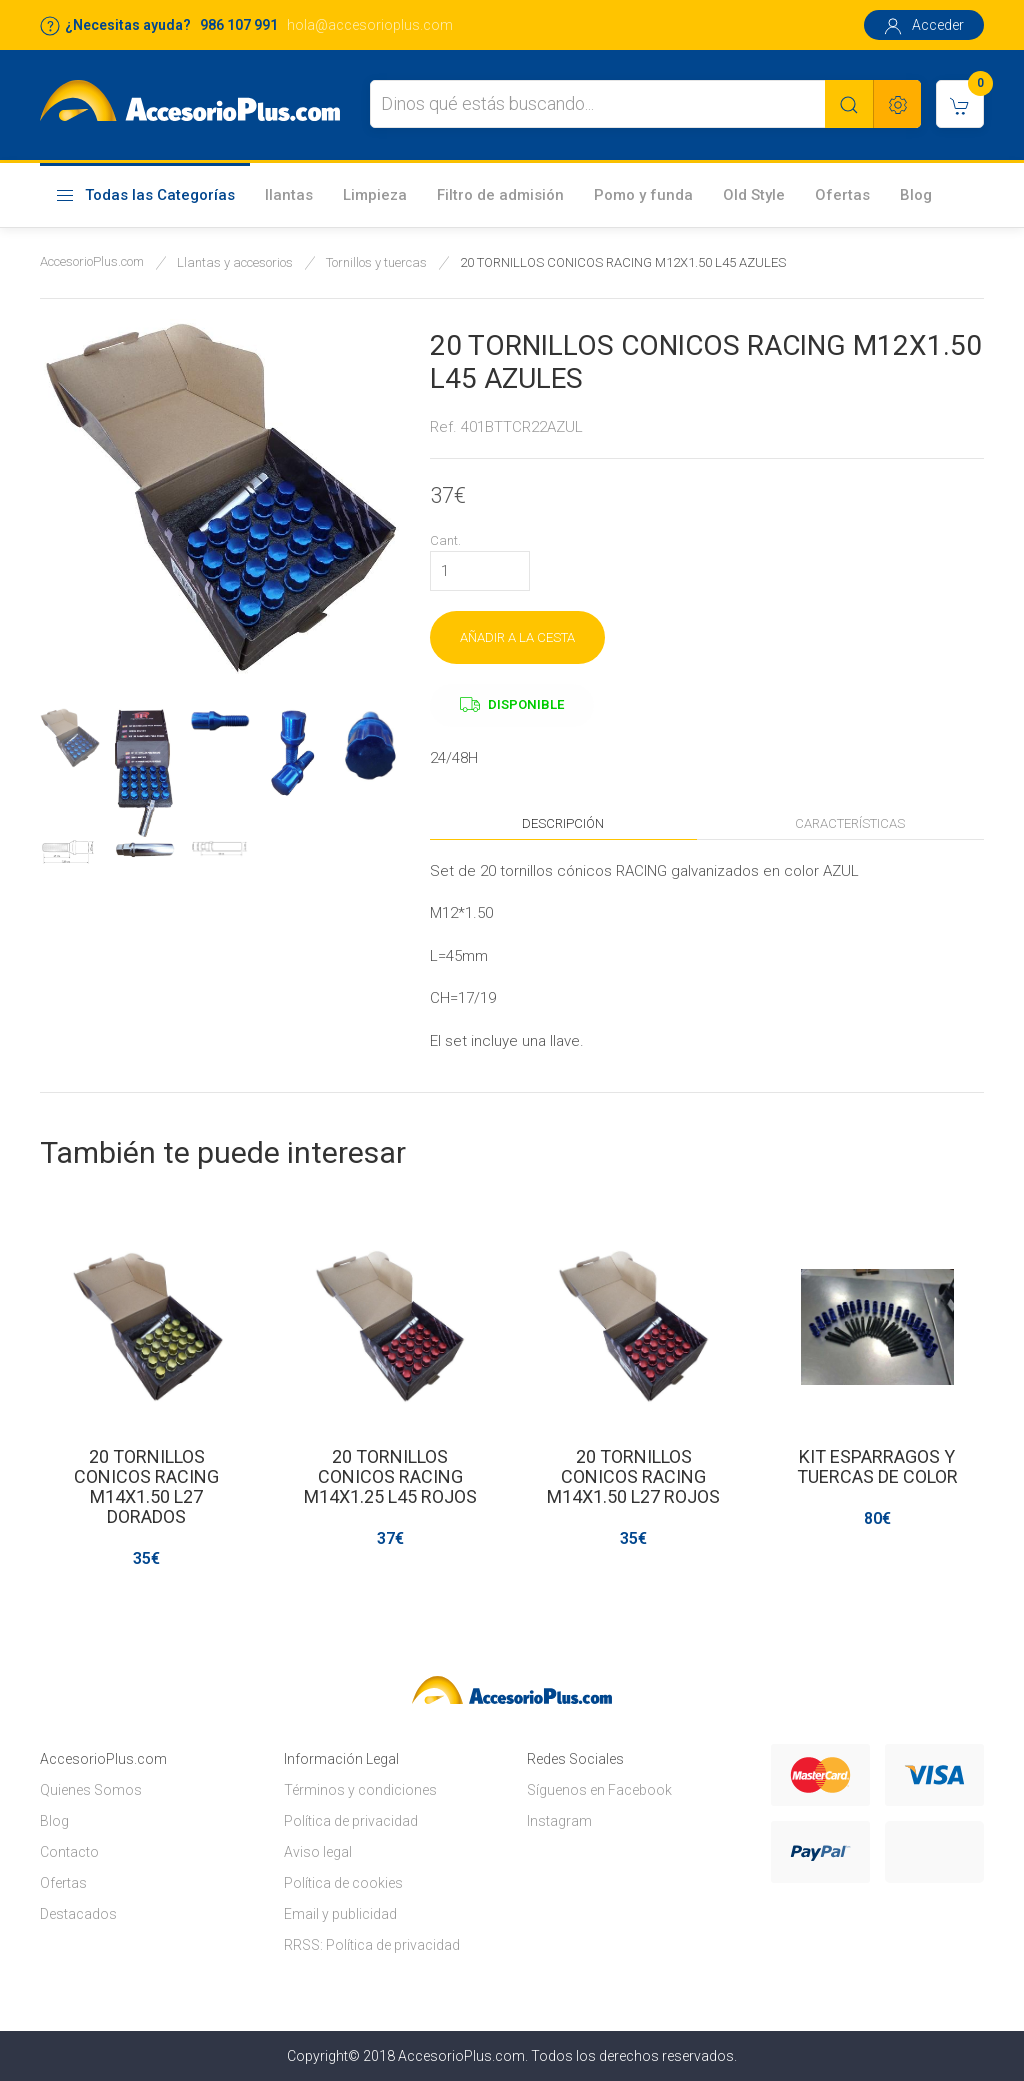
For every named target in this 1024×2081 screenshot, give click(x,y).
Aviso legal (318, 1852)
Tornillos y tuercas (376, 262)
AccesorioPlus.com (92, 261)
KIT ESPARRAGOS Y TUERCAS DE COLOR (877, 1466)
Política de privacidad (351, 1821)
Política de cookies (343, 1883)
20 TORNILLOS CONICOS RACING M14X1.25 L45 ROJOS (390, 1476)
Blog (916, 195)
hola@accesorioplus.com (370, 25)
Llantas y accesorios (235, 262)
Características (850, 823)
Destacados (78, 1914)
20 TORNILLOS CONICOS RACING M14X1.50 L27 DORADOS (146, 1486)
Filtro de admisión (500, 195)
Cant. (445, 540)
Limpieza (375, 195)
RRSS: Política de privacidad (372, 1945)
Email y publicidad (340, 1914)
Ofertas (842, 195)
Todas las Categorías (145, 196)
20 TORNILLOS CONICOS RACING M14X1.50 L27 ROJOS (633, 1476)
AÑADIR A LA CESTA (517, 637)
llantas (289, 195)
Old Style (754, 195)
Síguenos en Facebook (599, 1790)
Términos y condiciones (360, 1790)
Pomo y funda (643, 195)
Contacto (69, 1852)
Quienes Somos (91, 1790)
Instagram (559, 1821)
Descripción (563, 823)
